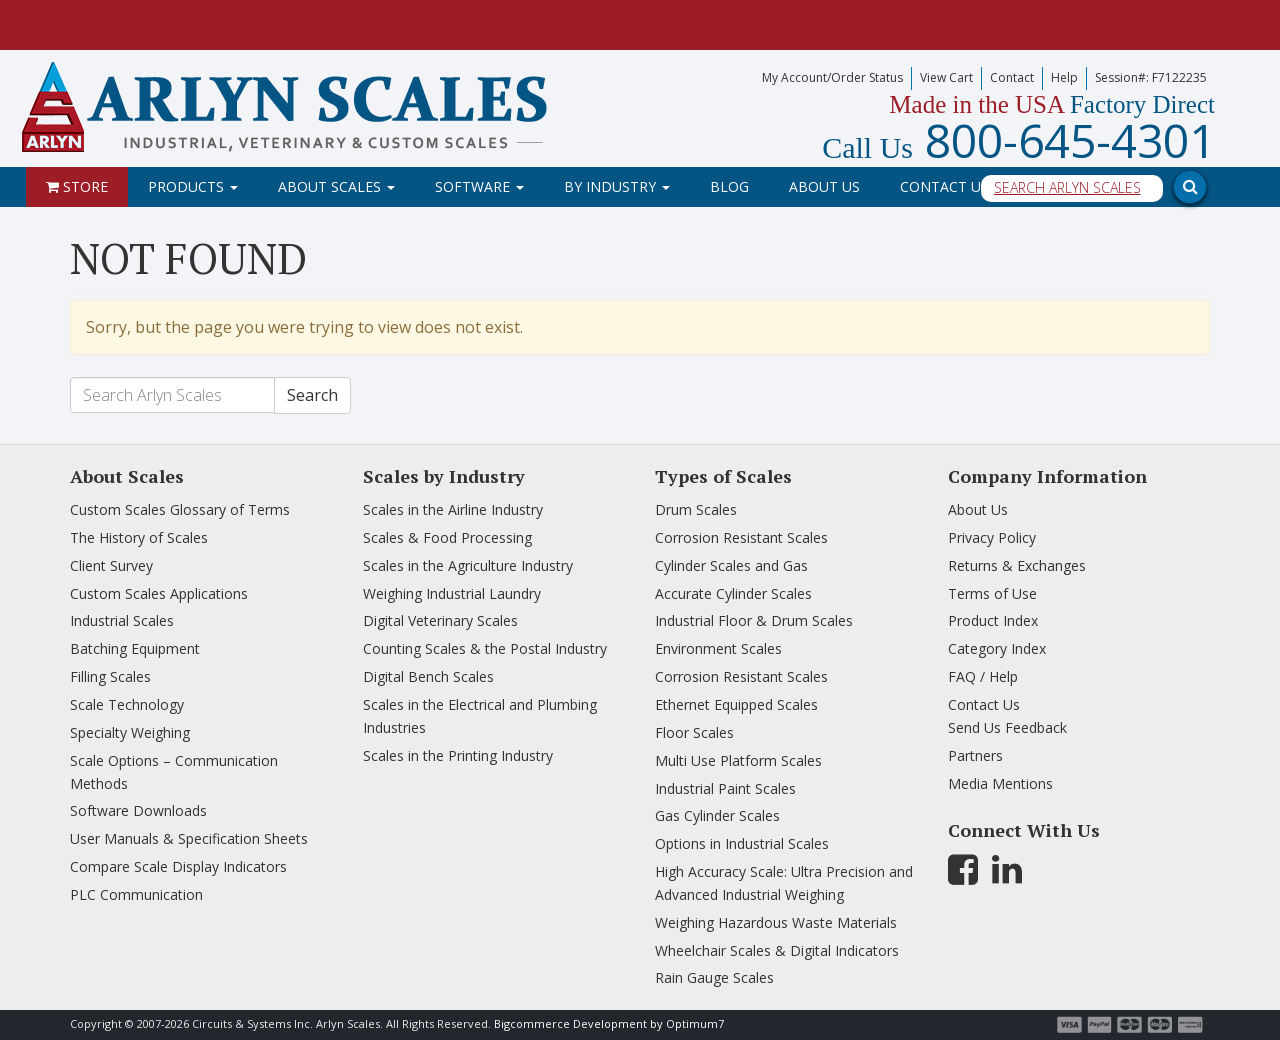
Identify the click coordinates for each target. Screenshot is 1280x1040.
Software (479, 186)
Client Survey (111, 565)
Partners (975, 755)
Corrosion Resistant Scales (741, 537)
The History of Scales (139, 537)
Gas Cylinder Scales (717, 815)
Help (1064, 77)
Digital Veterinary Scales (440, 620)
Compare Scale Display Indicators (178, 866)
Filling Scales (110, 676)
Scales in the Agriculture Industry (468, 565)
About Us (824, 186)
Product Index (993, 620)
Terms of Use (992, 593)
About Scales (336, 186)
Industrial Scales (122, 620)
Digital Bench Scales (428, 676)
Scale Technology (127, 704)
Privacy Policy (992, 537)
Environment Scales (718, 648)
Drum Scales (696, 509)
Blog (729, 186)
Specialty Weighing (130, 732)
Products (193, 186)
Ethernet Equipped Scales (736, 704)
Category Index (997, 648)
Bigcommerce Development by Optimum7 (609, 1023)
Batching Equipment (135, 648)
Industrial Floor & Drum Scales (754, 620)
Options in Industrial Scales (742, 843)
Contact (1012, 77)
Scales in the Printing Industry (458, 755)
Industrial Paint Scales (725, 788)
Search (312, 395)
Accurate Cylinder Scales (733, 593)
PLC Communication (136, 894)
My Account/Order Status (832, 77)
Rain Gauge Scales (714, 977)
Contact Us (944, 186)
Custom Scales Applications (159, 593)
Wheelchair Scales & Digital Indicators (777, 950)
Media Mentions (1000, 783)
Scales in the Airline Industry (453, 509)
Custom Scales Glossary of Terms (180, 509)
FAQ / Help (983, 676)
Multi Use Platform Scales (738, 760)
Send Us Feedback (1007, 727)
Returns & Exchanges (1017, 565)
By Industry (617, 186)
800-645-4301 (1018, 140)
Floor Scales (694, 732)
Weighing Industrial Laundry (452, 593)
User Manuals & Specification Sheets (189, 838)
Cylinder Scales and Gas (731, 565)
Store (77, 186)
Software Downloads (138, 810)
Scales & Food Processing (447, 537)
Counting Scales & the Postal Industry (485, 648)
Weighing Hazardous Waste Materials (776, 922)
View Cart (946, 77)
